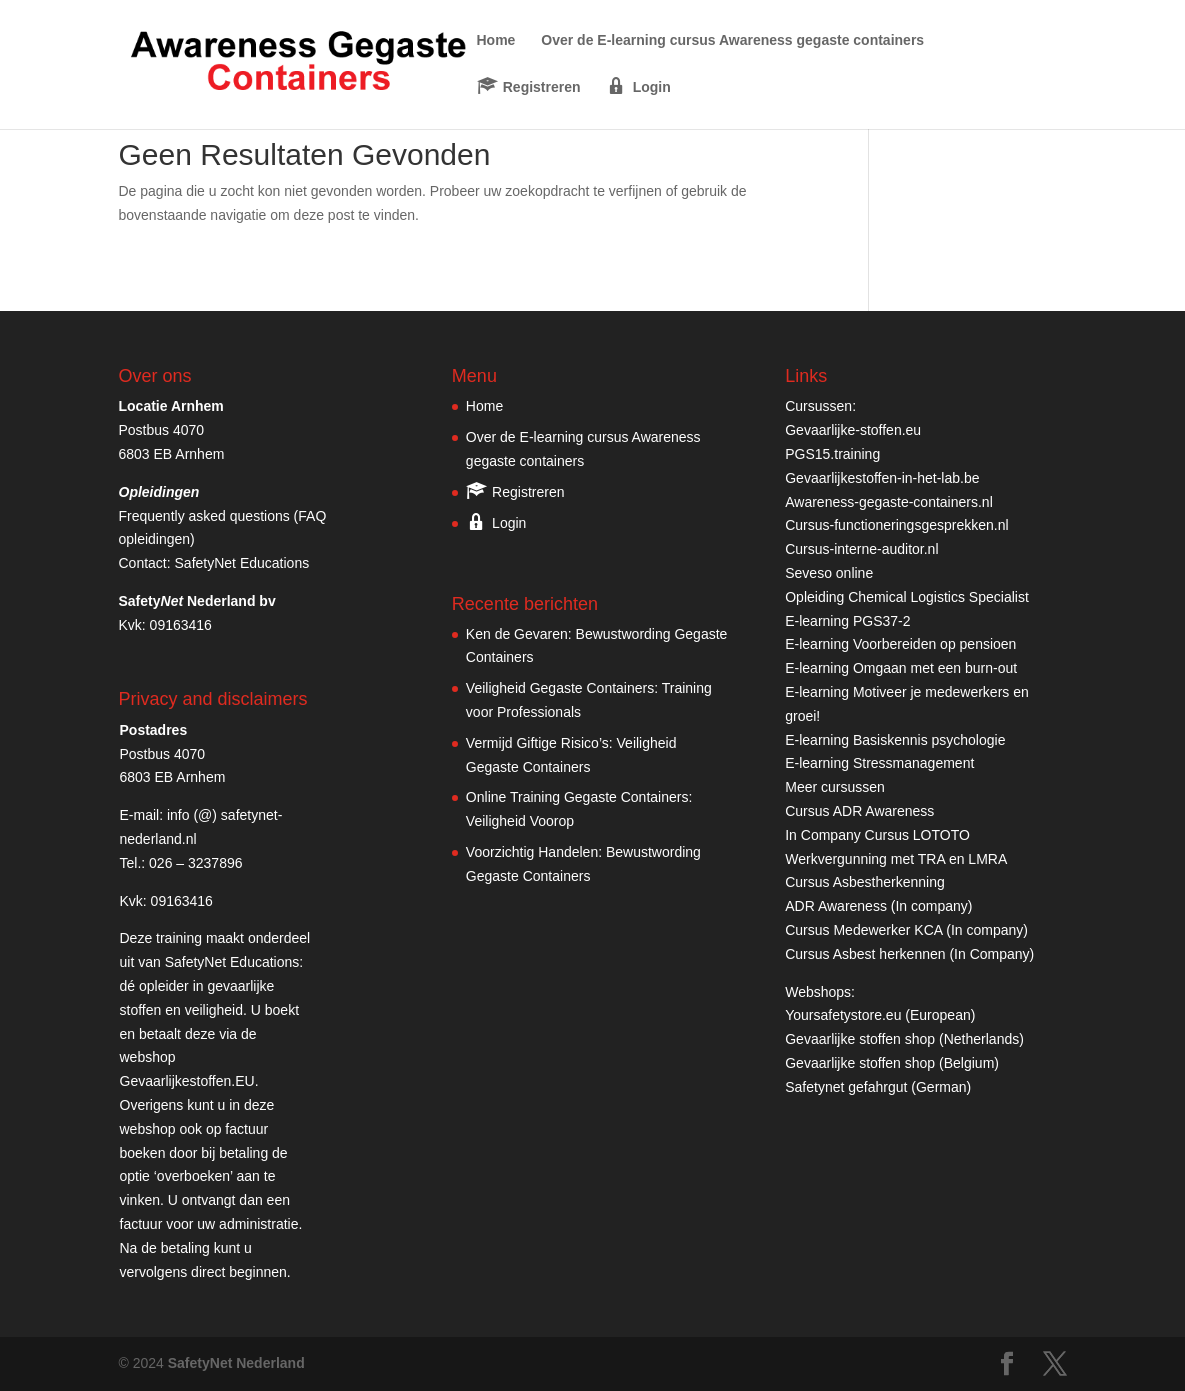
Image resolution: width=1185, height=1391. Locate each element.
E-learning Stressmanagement (879, 763)
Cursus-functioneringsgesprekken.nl (896, 525)
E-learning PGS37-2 (847, 621)
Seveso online (829, 573)
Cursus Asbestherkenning (865, 882)
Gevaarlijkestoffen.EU (187, 1081)
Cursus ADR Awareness (859, 811)
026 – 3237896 (195, 863)
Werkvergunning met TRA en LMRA (896, 859)
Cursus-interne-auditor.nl (861, 549)
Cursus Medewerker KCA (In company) (906, 930)
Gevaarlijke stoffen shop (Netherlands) (904, 1039)
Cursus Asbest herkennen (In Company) (909, 954)
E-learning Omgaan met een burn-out (901, 668)
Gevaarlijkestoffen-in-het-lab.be (882, 478)
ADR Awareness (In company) (878, 906)
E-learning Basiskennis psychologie (895, 740)
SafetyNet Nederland (236, 1363)
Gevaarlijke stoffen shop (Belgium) (892, 1063)
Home (496, 40)
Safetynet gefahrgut (846, 1087)
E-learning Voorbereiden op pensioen (900, 644)
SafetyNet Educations (242, 563)
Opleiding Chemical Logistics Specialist (907, 597)
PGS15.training (834, 454)
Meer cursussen (835, 787)
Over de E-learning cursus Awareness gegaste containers (732, 40)
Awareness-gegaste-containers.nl (889, 502)
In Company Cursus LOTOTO (877, 835)
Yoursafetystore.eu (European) (880, 1015)
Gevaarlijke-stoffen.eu (853, 430)
